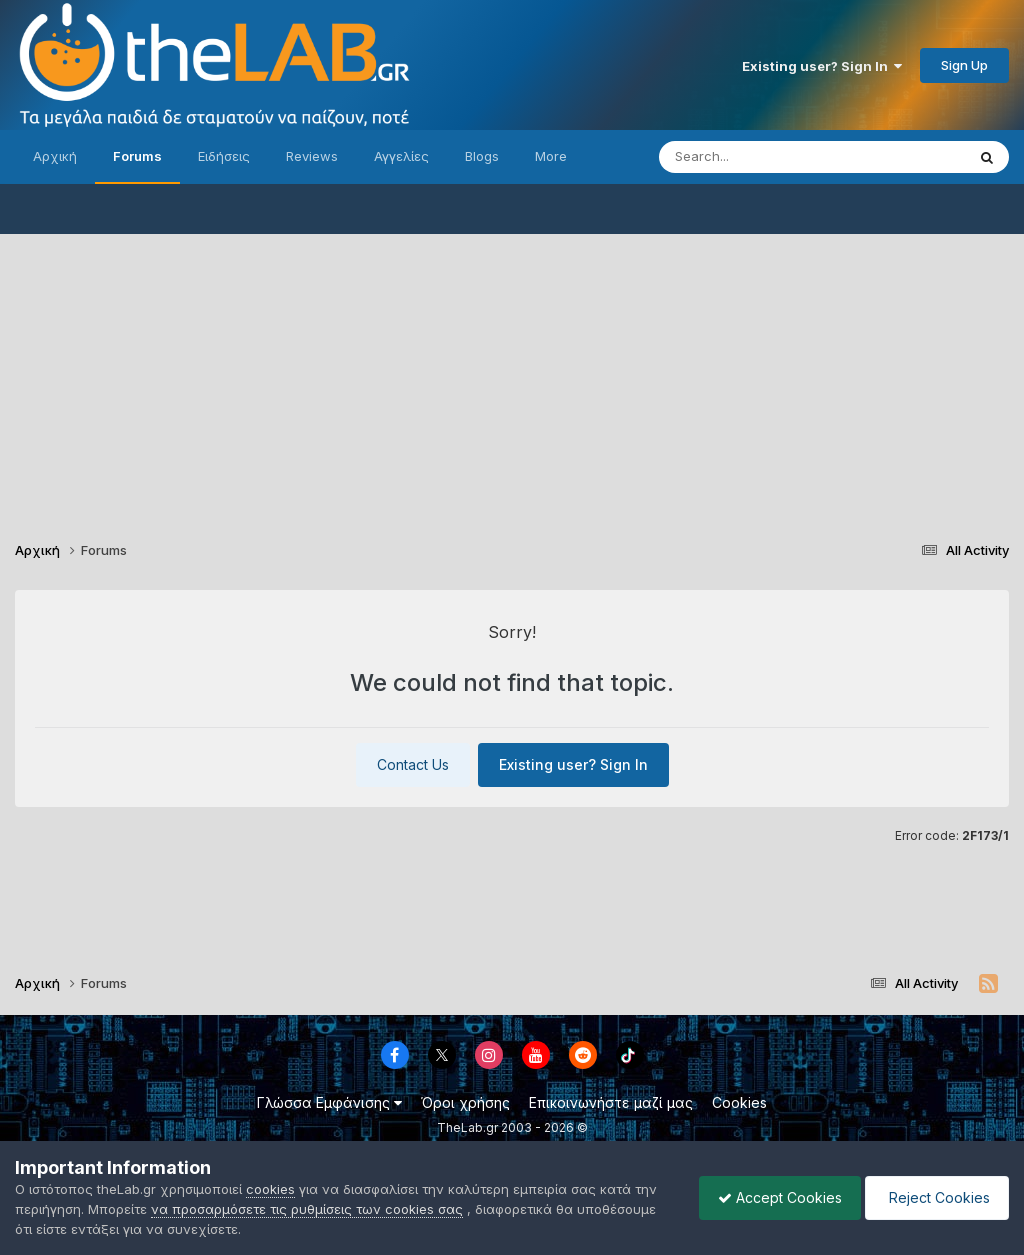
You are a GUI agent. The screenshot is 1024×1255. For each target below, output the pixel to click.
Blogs (482, 156)
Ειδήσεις (224, 156)
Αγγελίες (401, 156)
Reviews (312, 156)
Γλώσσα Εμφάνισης (329, 1102)
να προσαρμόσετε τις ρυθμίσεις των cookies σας (307, 1209)
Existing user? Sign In (822, 66)
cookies (270, 1189)
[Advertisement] (512, 374)
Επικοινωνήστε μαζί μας (611, 1102)
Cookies (739, 1102)
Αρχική (55, 156)
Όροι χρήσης (465, 1102)
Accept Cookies (775, 1197)
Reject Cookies (935, 1197)
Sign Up (964, 65)
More (551, 156)
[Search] (772, 157)
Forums (137, 156)
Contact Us (413, 764)
